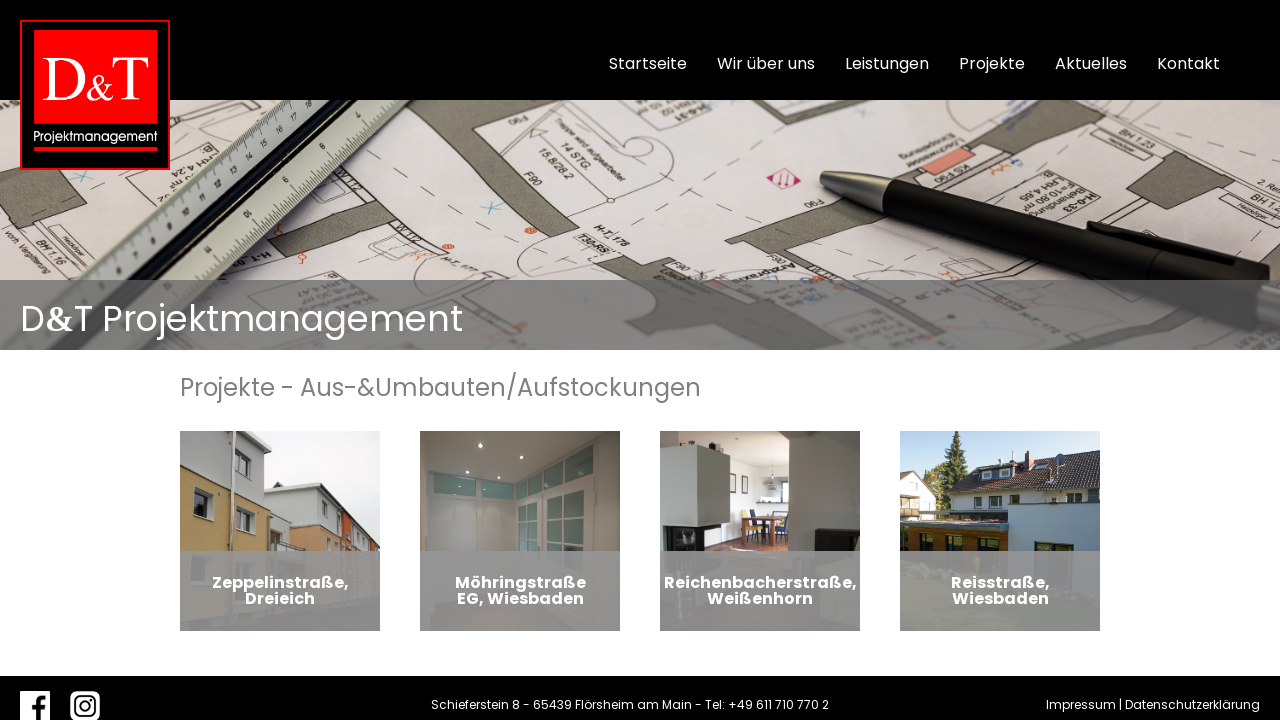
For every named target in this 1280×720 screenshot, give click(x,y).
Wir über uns (766, 63)
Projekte (992, 63)
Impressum (1081, 704)
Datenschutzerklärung (1192, 704)
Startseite (648, 63)
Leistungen (887, 63)
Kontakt (1188, 63)
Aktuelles (1091, 63)
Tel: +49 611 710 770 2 (767, 704)
